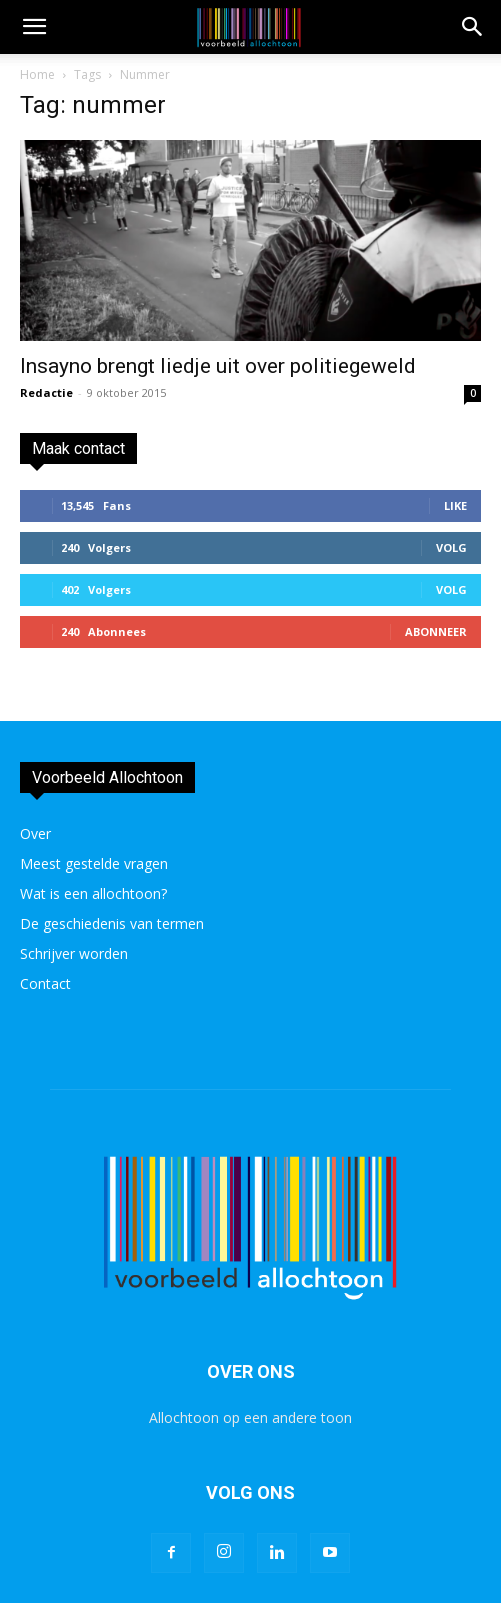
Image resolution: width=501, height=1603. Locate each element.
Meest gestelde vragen (94, 863)
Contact (45, 983)
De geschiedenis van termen (112, 923)
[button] (473, 27)
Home (37, 74)
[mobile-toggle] (34, 27)
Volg (451, 547)
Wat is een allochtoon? (93, 893)
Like (455, 505)
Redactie (46, 392)
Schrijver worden (74, 953)
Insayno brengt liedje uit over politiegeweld (218, 366)
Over (35, 833)
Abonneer (436, 631)
